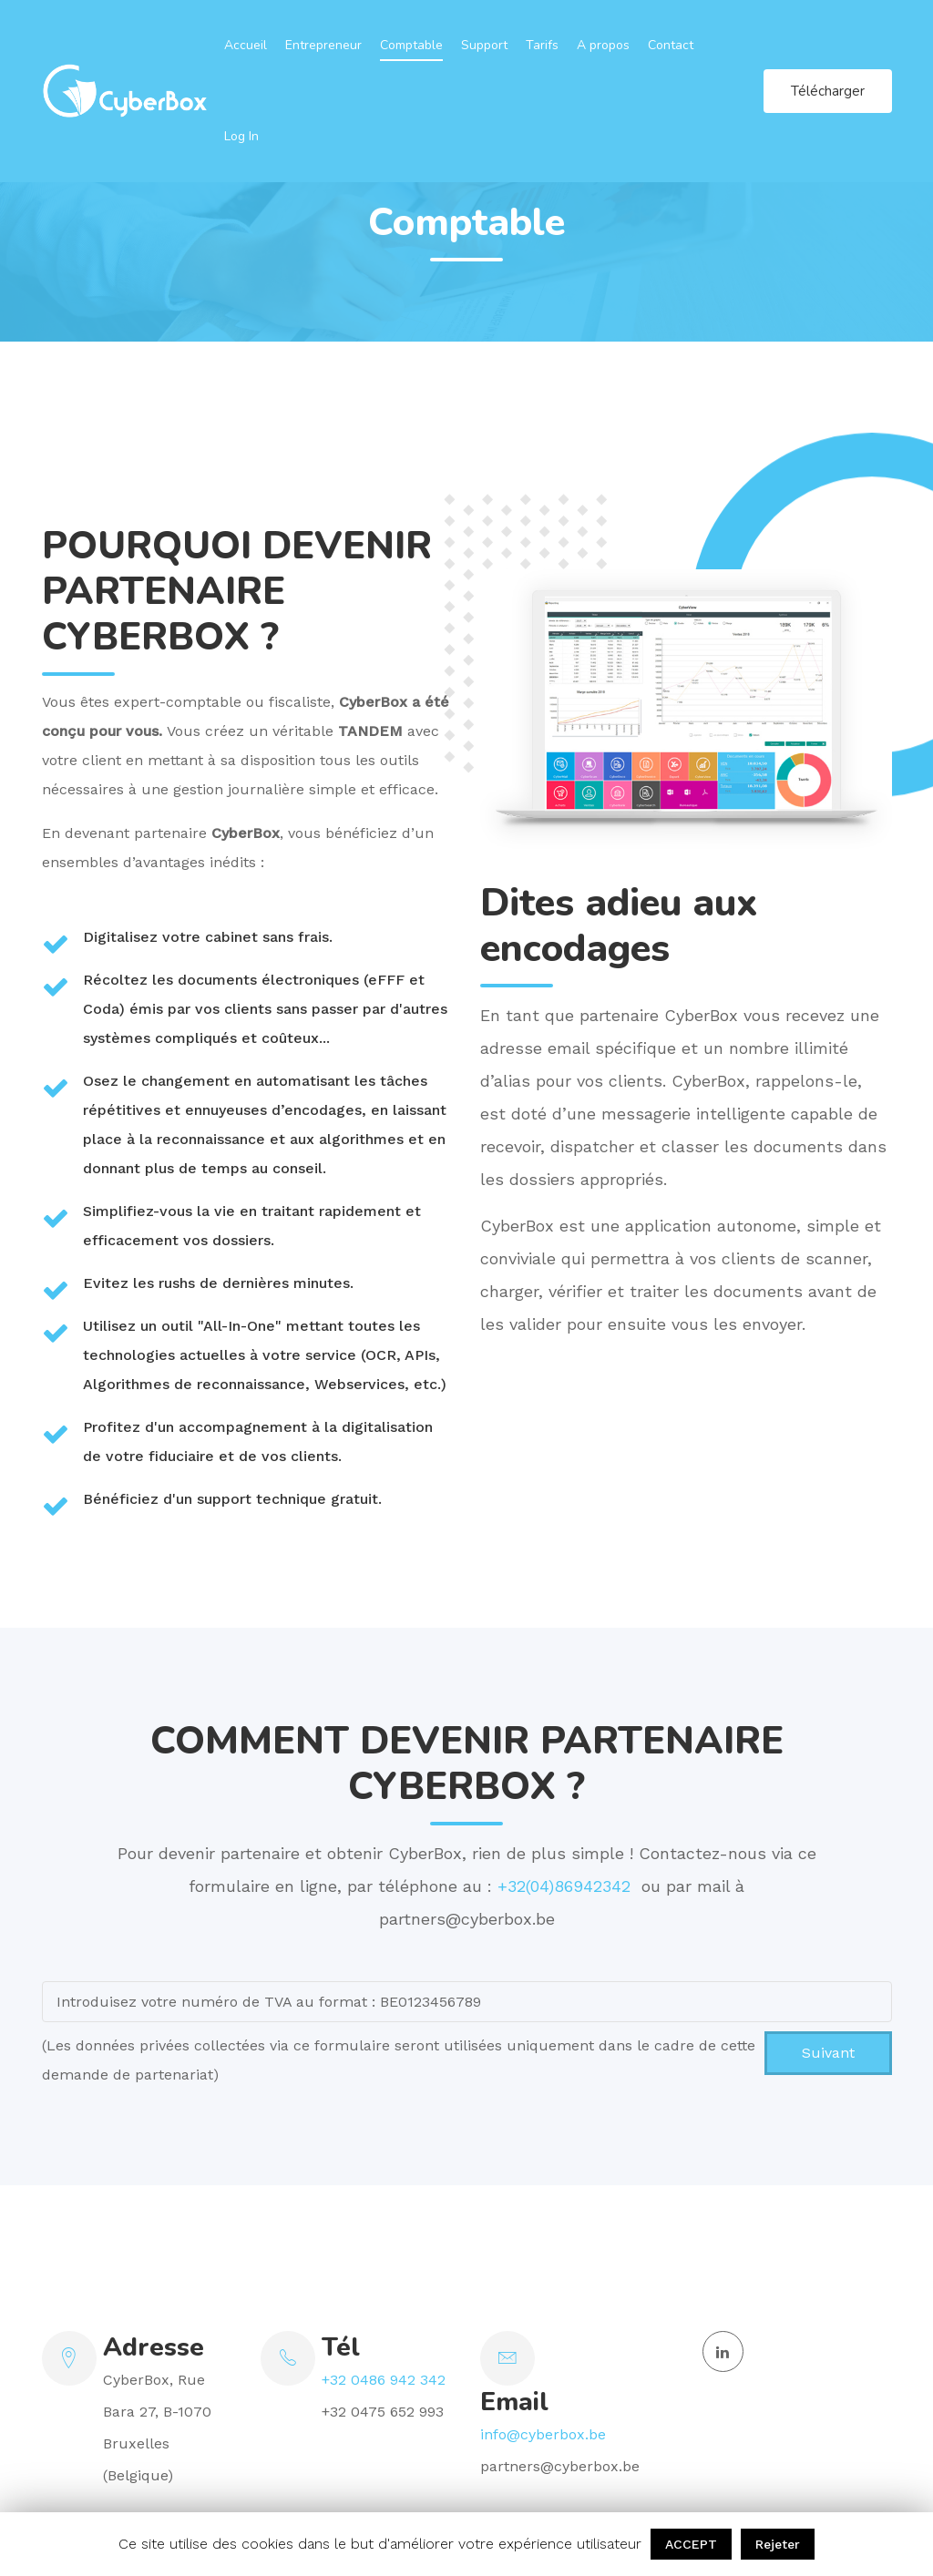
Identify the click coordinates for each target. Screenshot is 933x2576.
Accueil (245, 45)
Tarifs (542, 45)
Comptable (411, 45)
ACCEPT (691, 2544)
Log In (241, 136)
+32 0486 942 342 (384, 2379)
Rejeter (777, 2544)
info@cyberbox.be (543, 2434)
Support (484, 45)
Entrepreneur (323, 45)
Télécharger (828, 91)
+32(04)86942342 (566, 1886)
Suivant (828, 2052)
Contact (670, 45)
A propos (603, 45)
